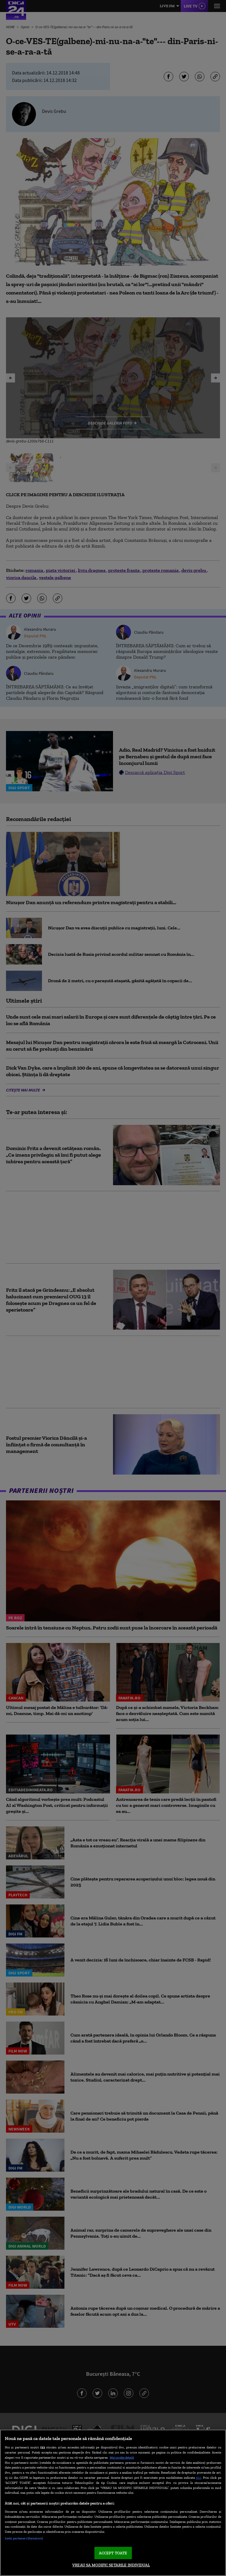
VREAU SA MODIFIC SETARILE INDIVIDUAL (111, 2565)
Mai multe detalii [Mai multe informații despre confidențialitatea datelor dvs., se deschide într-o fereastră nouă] (122, 2457)
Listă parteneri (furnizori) (24, 2538)
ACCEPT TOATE (113, 2553)
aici (198, 2477)
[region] (113, 2503)
